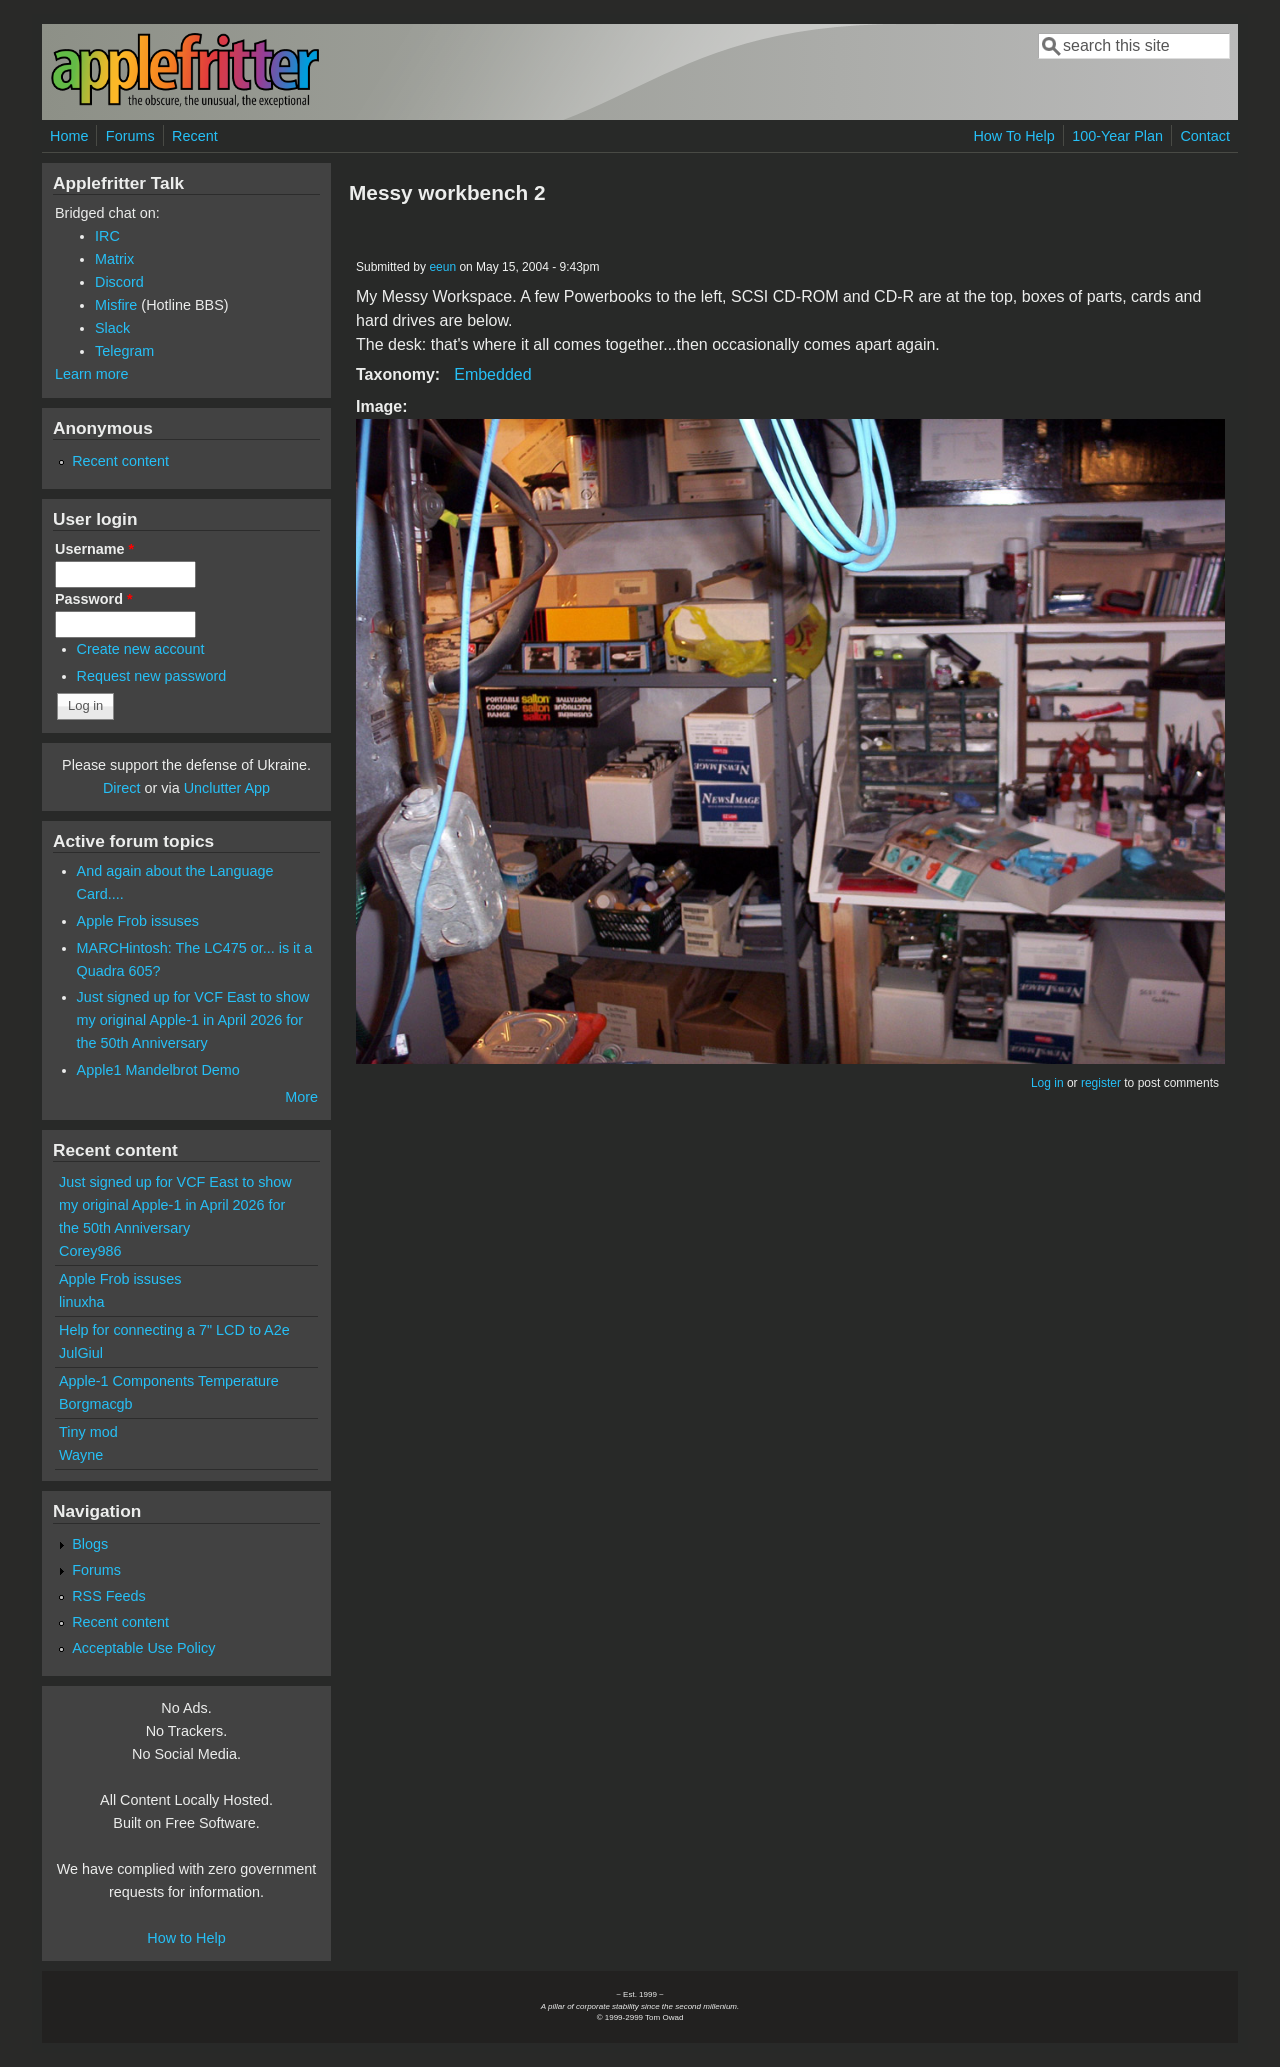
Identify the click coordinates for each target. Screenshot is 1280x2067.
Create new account (141, 649)
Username (94, 549)
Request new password (152, 676)
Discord (119, 282)
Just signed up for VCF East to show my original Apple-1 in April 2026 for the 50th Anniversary (193, 1020)
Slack (112, 328)
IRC (107, 236)
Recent (195, 136)
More (301, 1097)
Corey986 (90, 1251)
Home (69, 136)
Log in (1047, 1083)
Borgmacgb (96, 1404)
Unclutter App (227, 788)
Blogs (90, 1544)
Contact (1205, 136)
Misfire (116, 305)
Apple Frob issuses (138, 921)
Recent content (120, 461)
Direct (122, 788)
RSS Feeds (109, 1596)
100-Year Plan (1117, 136)
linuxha (82, 1302)
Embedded (492, 374)
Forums (130, 136)
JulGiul (81, 1353)
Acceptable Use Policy (143, 1648)
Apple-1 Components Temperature (169, 1381)
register (1101, 1083)
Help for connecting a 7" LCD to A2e (174, 1330)
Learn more (92, 374)
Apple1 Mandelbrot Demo (158, 1070)
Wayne (81, 1455)
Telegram (124, 351)
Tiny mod (88, 1432)
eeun (442, 267)
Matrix (114, 259)
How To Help (1013, 136)
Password (94, 599)
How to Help (186, 1938)
